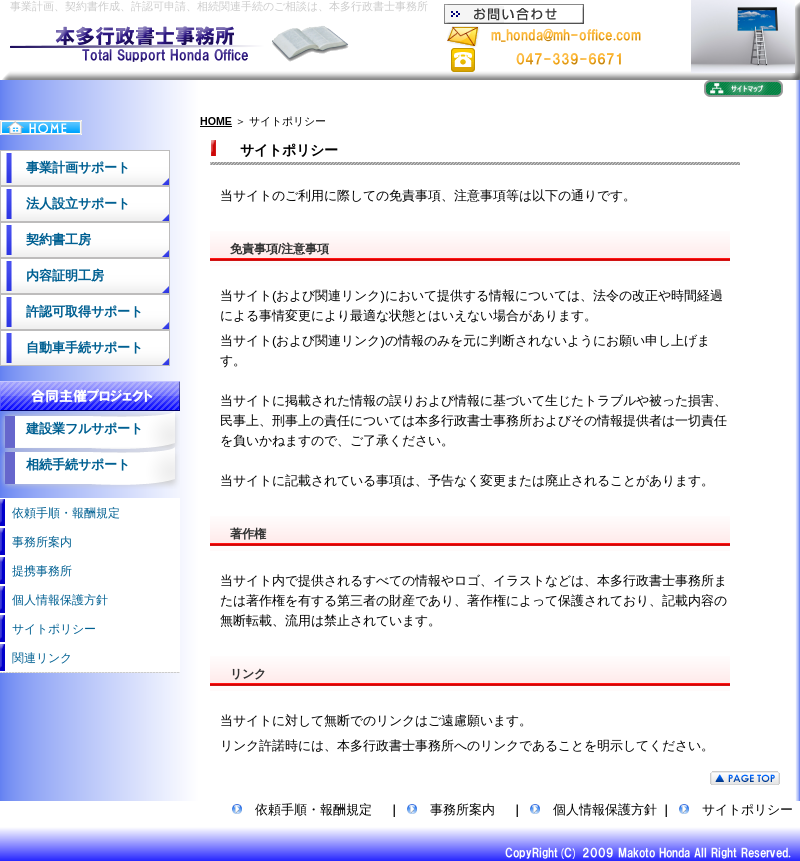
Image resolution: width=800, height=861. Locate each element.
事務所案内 (36, 542)
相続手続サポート (65, 464)
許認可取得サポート (71, 311)
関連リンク (36, 658)
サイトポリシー (48, 629)
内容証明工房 (52, 275)
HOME (216, 121)
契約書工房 (45, 239)
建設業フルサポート (71, 428)
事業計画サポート (65, 167)
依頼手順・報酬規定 (60, 513)
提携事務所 (36, 571)
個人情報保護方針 (54, 600)
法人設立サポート (65, 203)
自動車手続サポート (71, 347)
